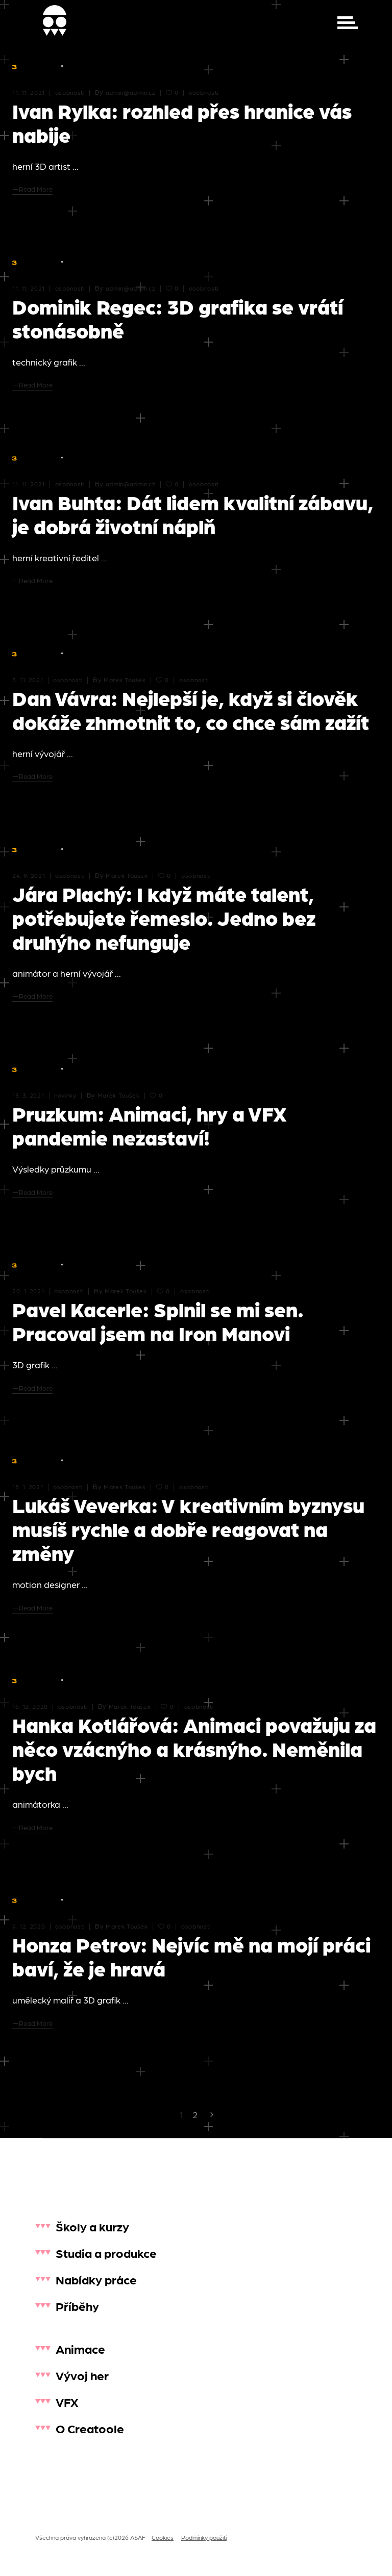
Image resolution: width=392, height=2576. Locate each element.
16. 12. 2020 (30, 1706)
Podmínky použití (204, 2537)
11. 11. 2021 (28, 92)
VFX (67, 2401)
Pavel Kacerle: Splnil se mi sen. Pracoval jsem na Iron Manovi (157, 1320)
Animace (80, 2348)
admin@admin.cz (131, 92)
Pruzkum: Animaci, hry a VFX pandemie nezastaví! (149, 1125)
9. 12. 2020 (28, 1926)
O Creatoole (90, 2428)
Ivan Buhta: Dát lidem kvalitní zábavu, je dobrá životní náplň (192, 513)
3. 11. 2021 (27, 679)
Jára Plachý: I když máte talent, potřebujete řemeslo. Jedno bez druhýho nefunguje (163, 917)
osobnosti (70, 92)
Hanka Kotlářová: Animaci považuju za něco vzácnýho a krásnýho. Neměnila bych (194, 1748)
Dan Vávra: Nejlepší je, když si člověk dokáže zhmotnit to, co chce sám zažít (190, 709)
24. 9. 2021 (28, 875)
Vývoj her (82, 2374)
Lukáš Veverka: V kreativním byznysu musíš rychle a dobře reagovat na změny (188, 1528)
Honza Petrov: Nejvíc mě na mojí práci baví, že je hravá (191, 1956)
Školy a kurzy (92, 2226)
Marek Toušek (125, 679)
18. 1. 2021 (27, 1486)
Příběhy (77, 2305)
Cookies (163, 2537)
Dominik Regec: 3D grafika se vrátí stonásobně (177, 318)
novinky (65, 1095)
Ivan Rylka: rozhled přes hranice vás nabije (182, 122)
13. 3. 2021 (28, 1095)
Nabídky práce (96, 2279)
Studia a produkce (106, 2252)
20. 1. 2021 (28, 1290)
